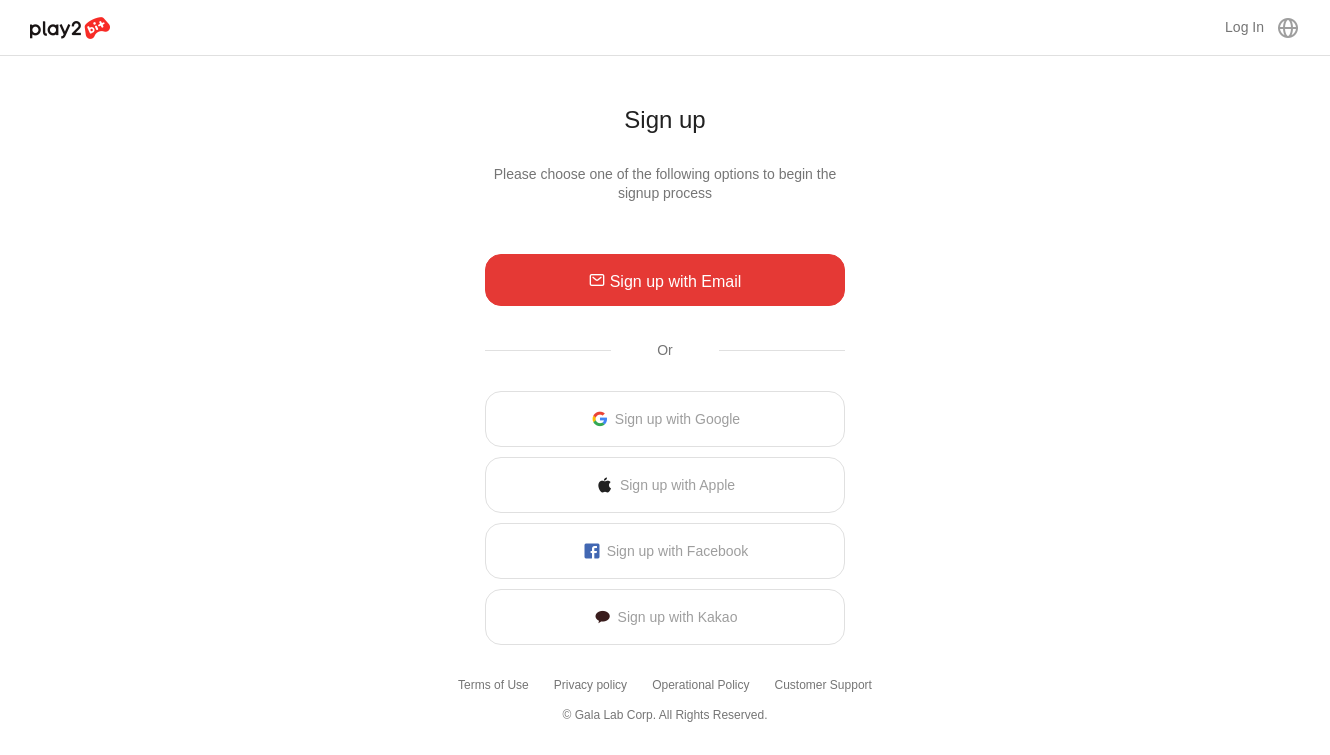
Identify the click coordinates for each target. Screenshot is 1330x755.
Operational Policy (700, 685)
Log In (1244, 27)
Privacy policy (590, 685)
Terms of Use (493, 685)
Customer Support (823, 685)
